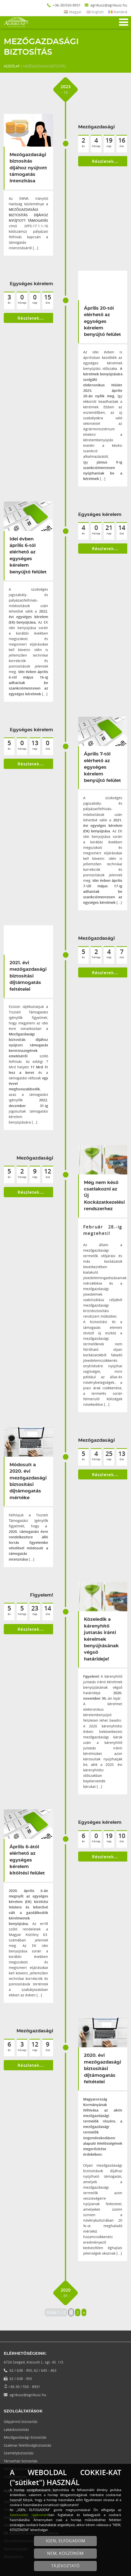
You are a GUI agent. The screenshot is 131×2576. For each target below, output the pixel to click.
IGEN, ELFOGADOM (65, 2541)
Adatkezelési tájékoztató (29, 2515)
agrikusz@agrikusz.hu (108, 5)
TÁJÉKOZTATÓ (65, 2566)
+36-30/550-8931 (67, 5)
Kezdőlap (10, 66)
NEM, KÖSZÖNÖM (65, 2553)
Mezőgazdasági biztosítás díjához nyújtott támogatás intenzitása (28, 168)
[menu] (123, 22)
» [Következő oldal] (84, 2312)
